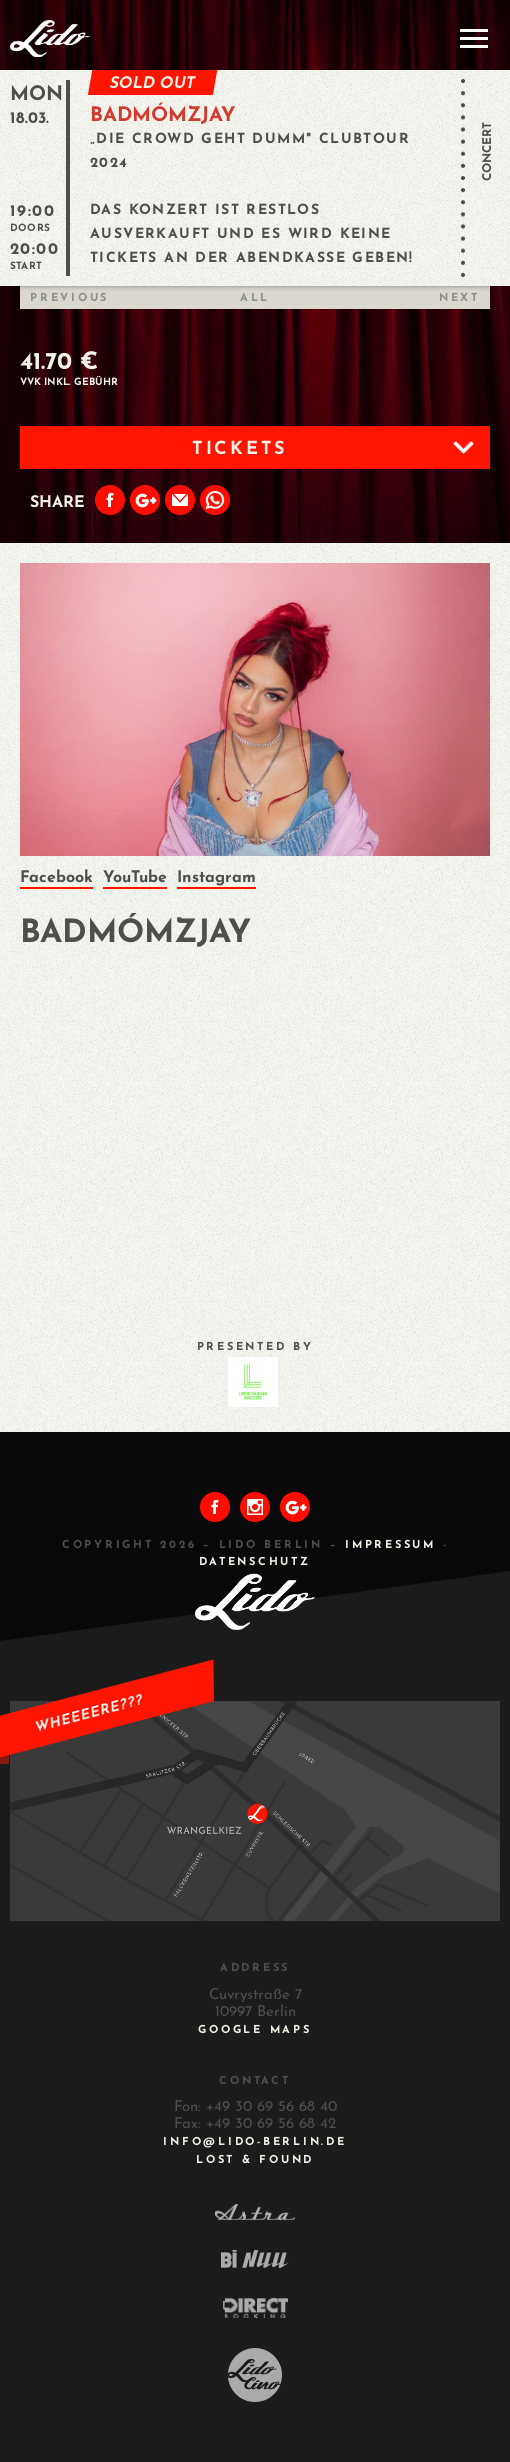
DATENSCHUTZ (254, 1562)
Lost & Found (255, 2160)
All (255, 298)
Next (459, 298)
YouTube (135, 878)
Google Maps (254, 2030)
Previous (69, 298)
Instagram (216, 878)
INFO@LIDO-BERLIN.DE (254, 2142)
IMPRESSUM (390, 1545)
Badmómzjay (162, 116)
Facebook (56, 878)
